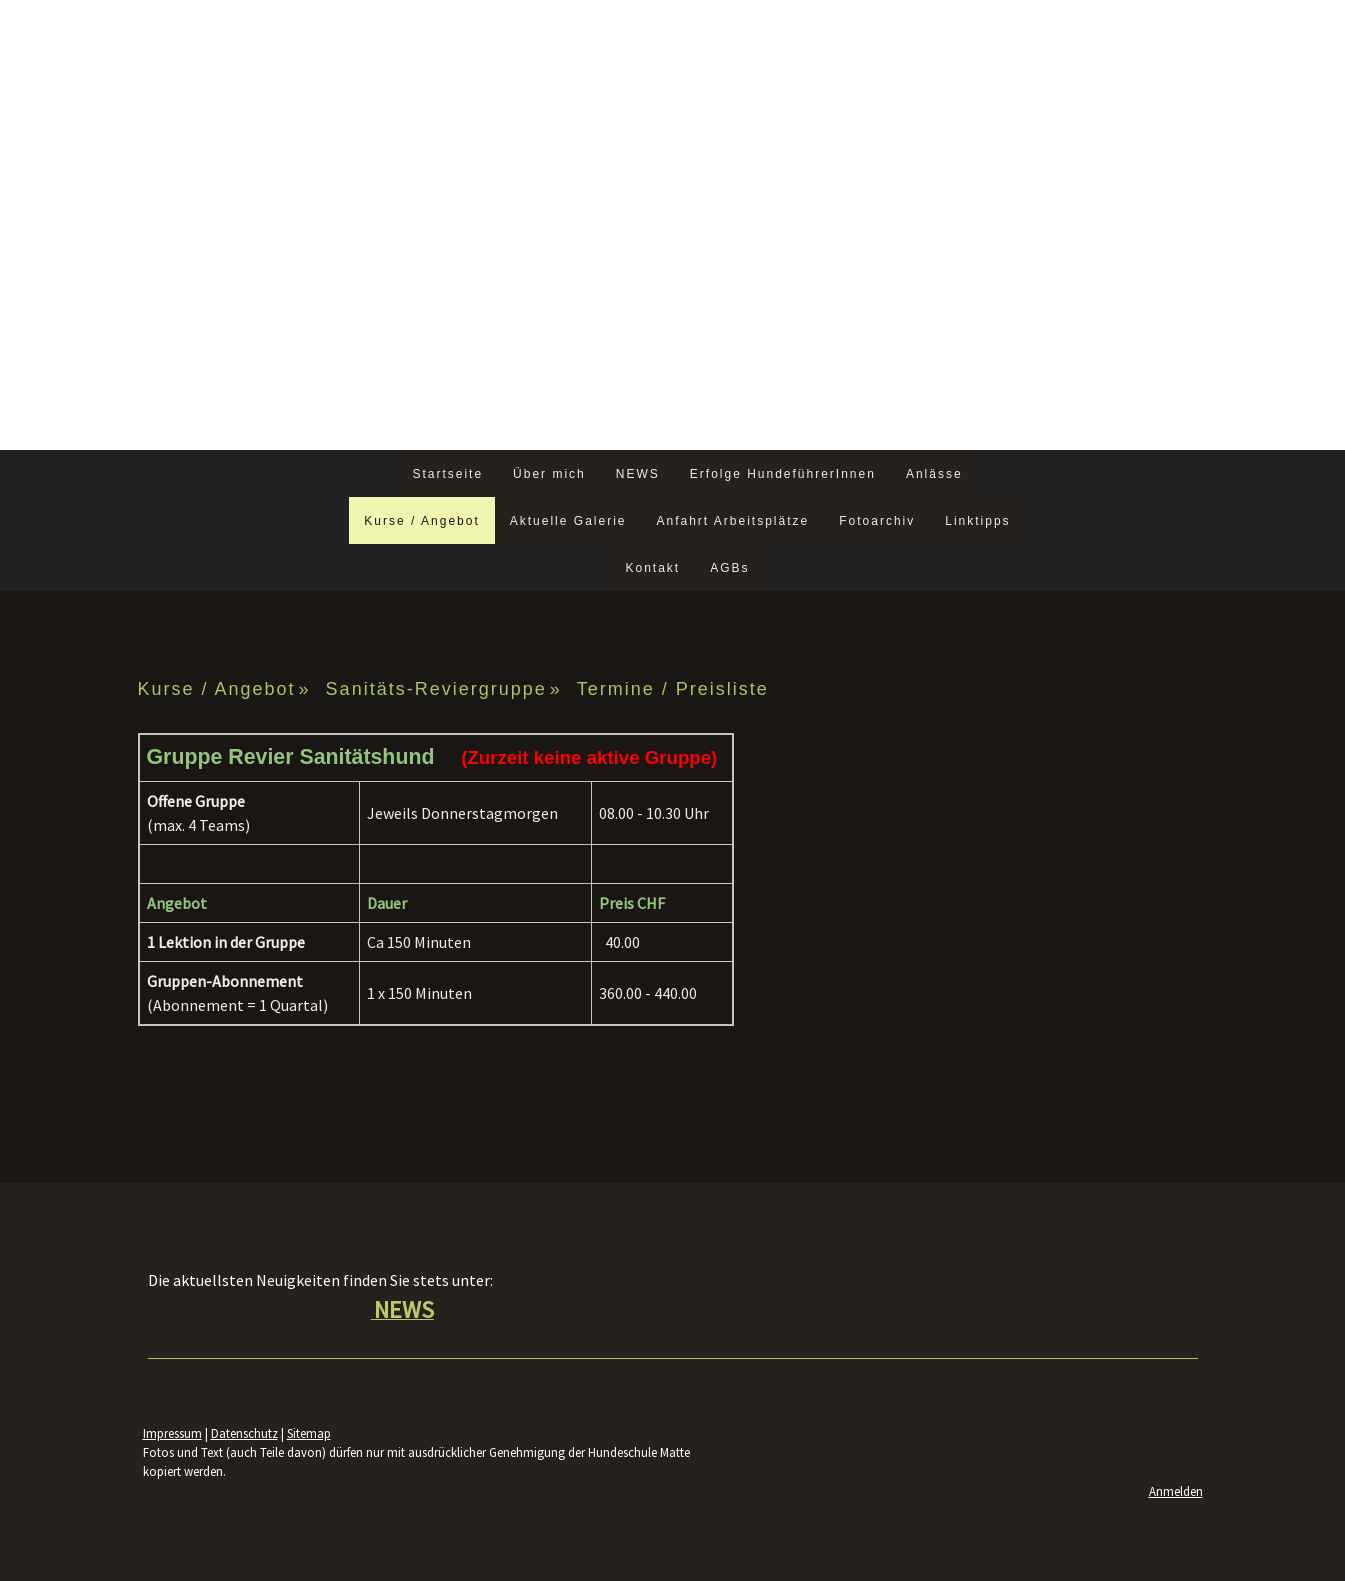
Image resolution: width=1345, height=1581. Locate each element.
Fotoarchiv (877, 521)
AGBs (729, 568)
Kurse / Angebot (421, 521)
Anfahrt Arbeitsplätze (732, 521)
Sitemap (309, 1433)
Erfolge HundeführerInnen (783, 474)
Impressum (172, 1433)
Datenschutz (244, 1433)
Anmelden (1176, 1491)
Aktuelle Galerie (568, 521)
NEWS (638, 474)
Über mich (549, 474)
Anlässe (934, 474)
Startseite (447, 474)
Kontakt (652, 568)
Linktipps (977, 521)
